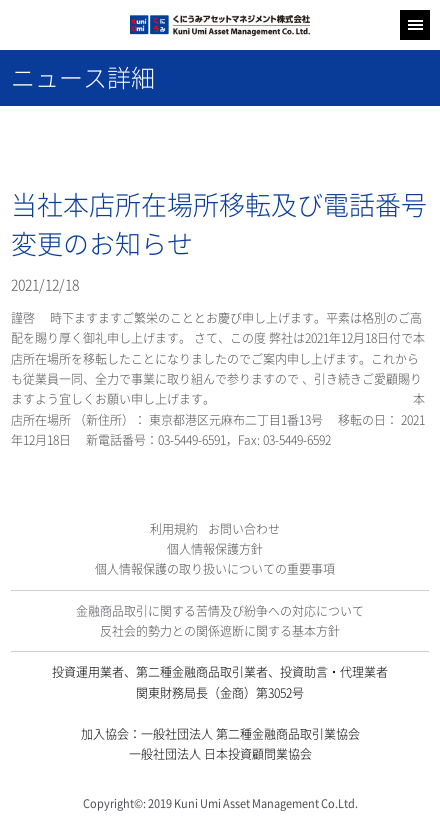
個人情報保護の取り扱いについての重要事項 (215, 569)
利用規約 (174, 529)
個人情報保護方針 (215, 549)
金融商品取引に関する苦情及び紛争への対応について (220, 611)
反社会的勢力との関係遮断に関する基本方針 (220, 631)
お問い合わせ (244, 529)
